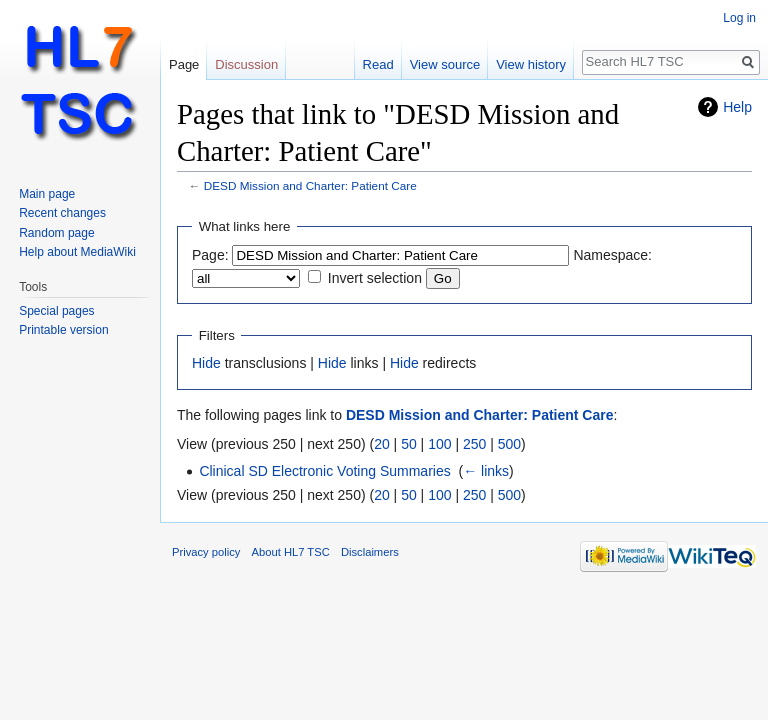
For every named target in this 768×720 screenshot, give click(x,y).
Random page (56, 233)
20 (382, 444)
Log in (739, 18)
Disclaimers (370, 552)
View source (445, 64)
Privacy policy (206, 552)
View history (531, 64)
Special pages (56, 311)
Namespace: (612, 255)
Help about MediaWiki (77, 252)
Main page (47, 194)
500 (509, 444)
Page (184, 64)
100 (439, 444)
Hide (206, 363)
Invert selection (375, 278)
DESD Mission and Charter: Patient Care (310, 185)
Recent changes (62, 213)
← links (486, 471)
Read (378, 64)
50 (409, 444)
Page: (210, 255)
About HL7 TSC (291, 552)
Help (737, 107)
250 (474, 444)
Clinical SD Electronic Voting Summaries (324, 471)
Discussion (246, 64)
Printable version (63, 330)
